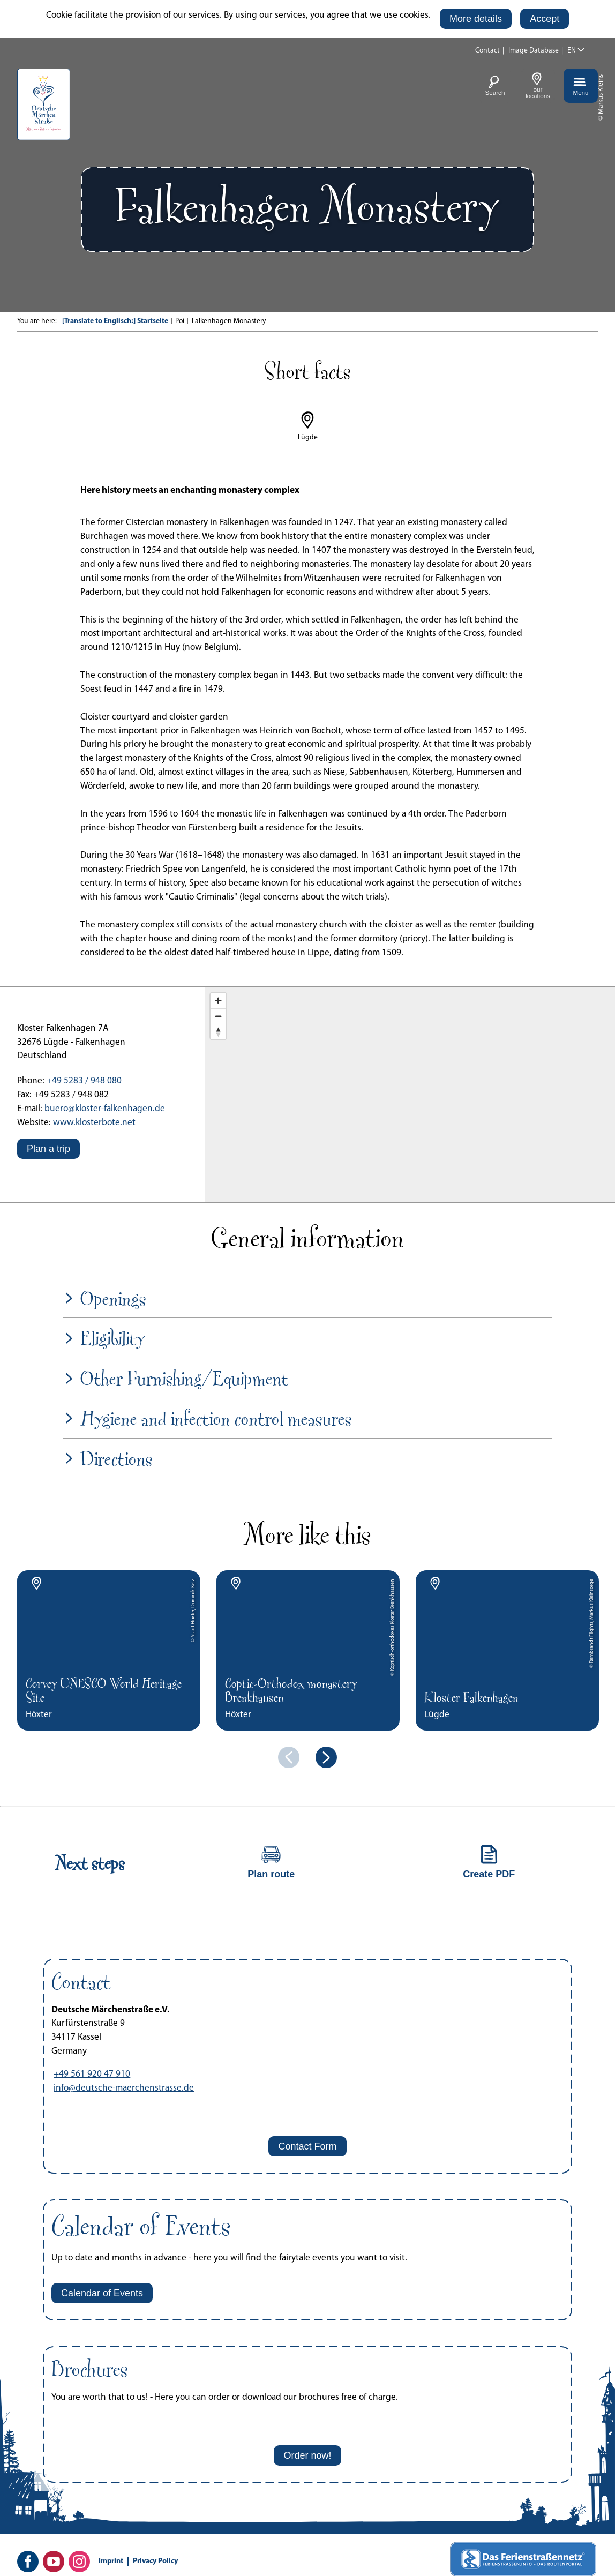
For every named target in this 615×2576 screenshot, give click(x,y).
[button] (476, 19)
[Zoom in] (218, 1000)
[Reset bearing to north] (218, 1031)
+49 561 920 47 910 (92, 2074)
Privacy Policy (155, 2561)
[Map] (410, 1094)
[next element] (326, 1757)
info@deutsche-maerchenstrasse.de (124, 2088)
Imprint (111, 2561)
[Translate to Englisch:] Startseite (115, 321)
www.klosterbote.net (94, 1122)
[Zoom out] (218, 1016)
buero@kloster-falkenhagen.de (104, 1108)
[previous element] (288, 1757)
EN (571, 50)
